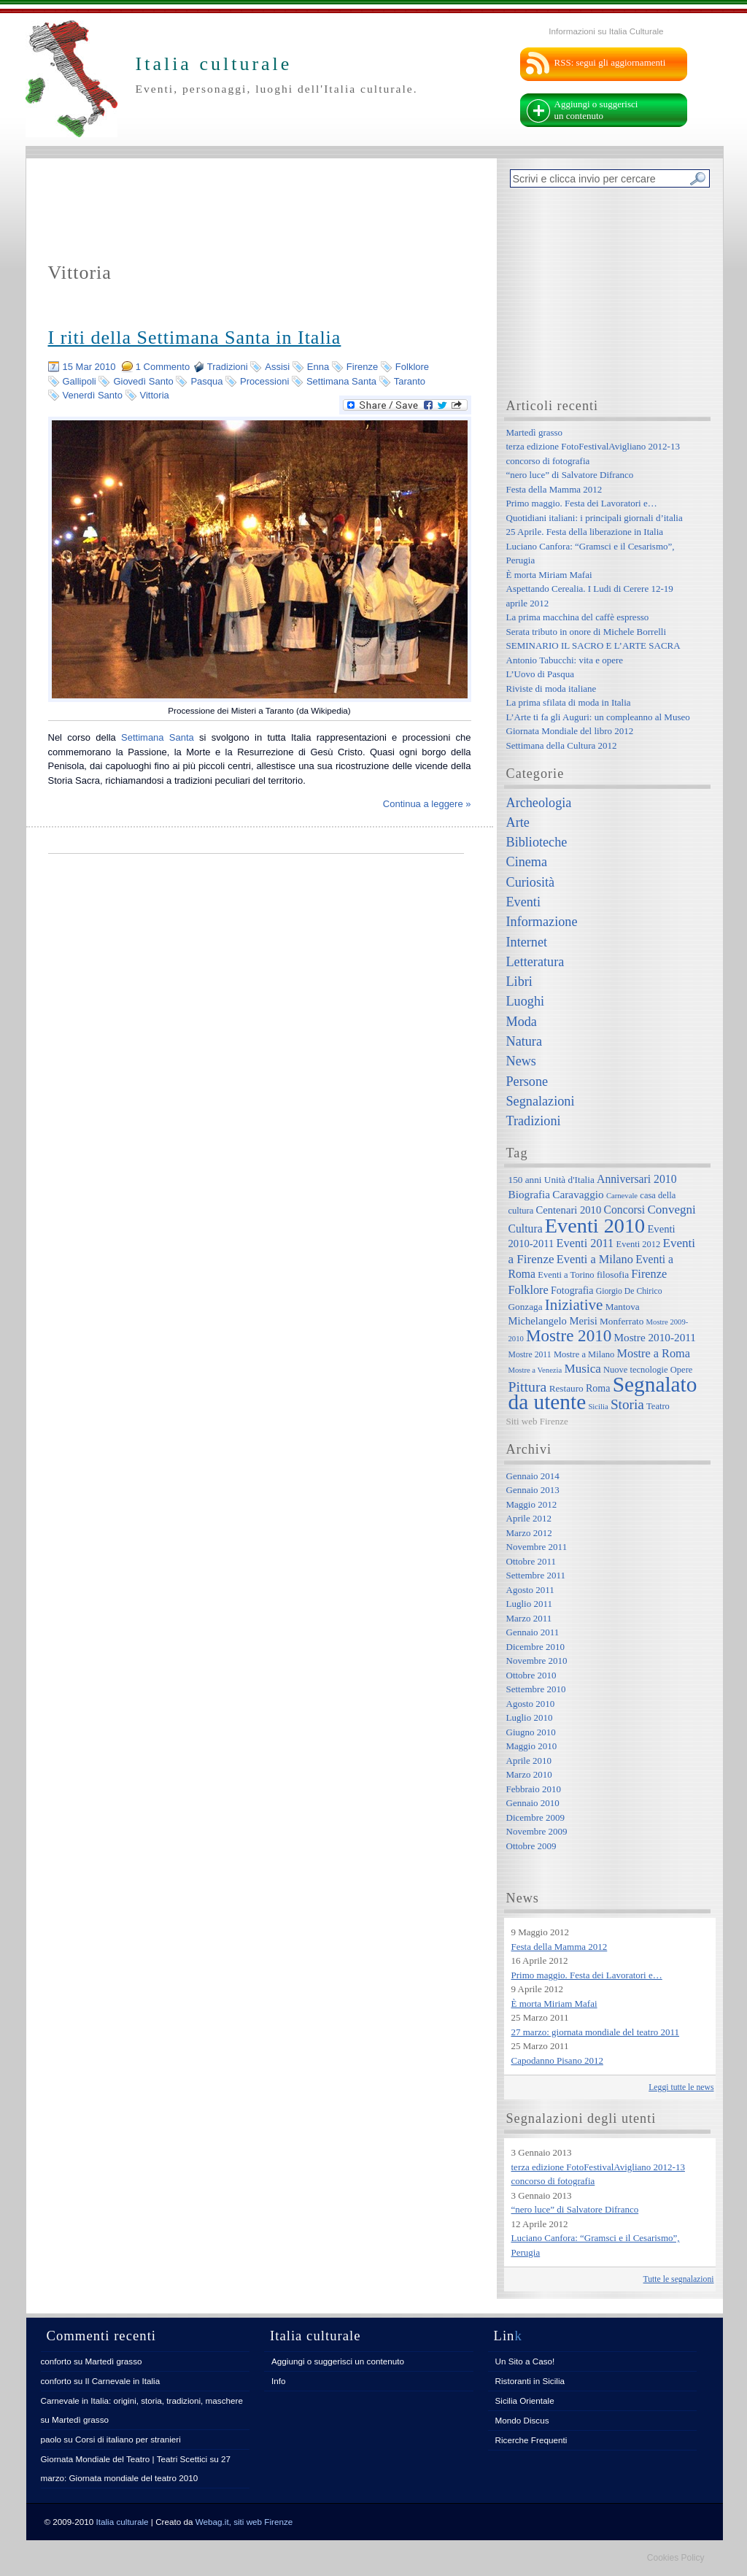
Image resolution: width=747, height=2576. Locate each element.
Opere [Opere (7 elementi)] (681, 1370)
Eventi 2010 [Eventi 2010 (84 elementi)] (595, 1225)
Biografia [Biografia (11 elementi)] (529, 1194)
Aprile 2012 (528, 1518)
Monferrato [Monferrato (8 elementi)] (621, 1321)
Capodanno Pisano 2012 (557, 2060)
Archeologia (539, 802)
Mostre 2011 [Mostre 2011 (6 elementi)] (529, 1355)
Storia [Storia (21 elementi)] (627, 1404)
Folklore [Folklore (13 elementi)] (528, 1290)
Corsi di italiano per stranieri (128, 2439)
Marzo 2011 (529, 1618)
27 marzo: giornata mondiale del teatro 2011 (595, 2032)
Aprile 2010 (528, 1760)
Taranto (409, 381)
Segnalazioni (540, 1101)
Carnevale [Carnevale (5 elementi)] (622, 1196)
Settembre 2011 (535, 1575)
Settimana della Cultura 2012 (561, 745)
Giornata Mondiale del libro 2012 (570, 730)
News (521, 1061)
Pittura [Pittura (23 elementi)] (527, 1386)
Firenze (362, 366)
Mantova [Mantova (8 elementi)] (622, 1306)
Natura (524, 1041)
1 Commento (163, 366)
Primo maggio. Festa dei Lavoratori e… (581, 503)
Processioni (264, 381)
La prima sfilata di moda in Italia (568, 702)
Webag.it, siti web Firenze (244, 2521)
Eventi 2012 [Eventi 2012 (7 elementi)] (638, 1244)
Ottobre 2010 (531, 1675)
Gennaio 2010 (533, 1802)
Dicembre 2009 (535, 1817)
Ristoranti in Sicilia (530, 2381)
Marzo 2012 (529, 1532)
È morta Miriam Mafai (549, 574)
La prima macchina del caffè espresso (577, 617)
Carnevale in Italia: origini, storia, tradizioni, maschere (142, 2400)
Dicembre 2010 (535, 1646)
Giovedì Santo (143, 381)
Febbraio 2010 (533, 1788)
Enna (318, 366)
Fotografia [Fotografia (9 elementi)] (572, 1290)
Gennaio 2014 (533, 1475)
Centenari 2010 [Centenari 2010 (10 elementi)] (568, 1210)
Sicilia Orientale (524, 2400)
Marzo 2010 (529, 1774)
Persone (527, 1081)
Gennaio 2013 (533, 1489)
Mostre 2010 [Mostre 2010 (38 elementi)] (568, 1335)
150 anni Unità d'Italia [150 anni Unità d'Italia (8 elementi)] (551, 1179)
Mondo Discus (522, 2420)
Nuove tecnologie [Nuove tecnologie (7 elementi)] (635, 1370)
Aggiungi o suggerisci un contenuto (596, 110)
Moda (521, 1021)
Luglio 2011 (529, 1603)
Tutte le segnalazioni (678, 2279)
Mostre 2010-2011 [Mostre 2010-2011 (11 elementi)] (655, 1337)
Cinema (527, 862)
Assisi (277, 366)
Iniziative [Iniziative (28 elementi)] (574, 1305)
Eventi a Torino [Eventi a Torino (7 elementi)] (566, 1275)
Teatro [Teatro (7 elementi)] (658, 1406)
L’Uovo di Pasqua (540, 673)
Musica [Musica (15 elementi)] (583, 1369)
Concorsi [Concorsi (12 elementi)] (624, 1209)
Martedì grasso (534, 432)
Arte (518, 822)
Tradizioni (227, 366)
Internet (527, 942)
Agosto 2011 (530, 1589)
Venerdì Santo (93, 395)
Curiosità (530, 882)
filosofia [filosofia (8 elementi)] (613, 1274)
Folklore (412, 366)
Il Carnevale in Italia (122, 2381)
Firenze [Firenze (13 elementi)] (649, 1274)
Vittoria (154, 395)
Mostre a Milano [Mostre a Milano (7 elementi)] (584, 1354)
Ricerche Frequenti (531, 2440)
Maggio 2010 (531, 1745)
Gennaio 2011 (533, 1632)
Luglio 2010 (529, 1717)
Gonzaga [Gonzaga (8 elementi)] (525, 1306)
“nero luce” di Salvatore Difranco (570, 474)
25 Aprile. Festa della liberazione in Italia (585, 531)
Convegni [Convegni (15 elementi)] (671, 1209)
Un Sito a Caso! (525, 2361)
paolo (51, 2439)
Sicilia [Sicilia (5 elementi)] (598, 1407)
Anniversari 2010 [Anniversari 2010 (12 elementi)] (636, 1179)
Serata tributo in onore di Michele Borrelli (586, 631)
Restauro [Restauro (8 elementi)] (566, 1388)
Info (278, 2381)
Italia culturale (122, 2521)
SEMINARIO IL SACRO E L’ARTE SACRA (593, 645)
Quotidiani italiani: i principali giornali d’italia (594, 517)
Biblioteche (537, 842)
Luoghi (525, 1001)
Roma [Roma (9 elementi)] (598, 1388)
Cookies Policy (676, 2558)
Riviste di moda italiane (551, 688)
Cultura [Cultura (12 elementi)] (525, 1228)
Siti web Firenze (537, 1421)
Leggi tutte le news (681, 2087)
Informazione (542, 921)
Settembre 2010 (536, 1689)
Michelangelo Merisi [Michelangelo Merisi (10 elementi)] (552, 1321)
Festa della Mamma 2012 (554, 489)
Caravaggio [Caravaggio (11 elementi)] (577, 1194)
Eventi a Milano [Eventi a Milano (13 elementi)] (595, 1259)
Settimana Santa (341, 381)
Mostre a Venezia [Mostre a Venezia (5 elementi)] (535, 1370)
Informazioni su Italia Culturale (606, 31)
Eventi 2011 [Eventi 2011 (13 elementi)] (585, 1243)
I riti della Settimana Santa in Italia (194, 337)
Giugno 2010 (531, 1732)
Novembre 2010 (537, 1660)
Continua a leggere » (427, 803)
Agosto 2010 (530, 1703)
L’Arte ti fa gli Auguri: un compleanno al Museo (598, 717)
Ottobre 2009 (531, 1845)
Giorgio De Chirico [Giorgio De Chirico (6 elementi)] (629, 1291)
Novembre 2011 (537, 1546)
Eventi (523, 902)
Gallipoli (79, 381)
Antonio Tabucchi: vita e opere (565, 660)
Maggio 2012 (531, 1504)
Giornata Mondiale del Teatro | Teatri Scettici (124, 2459)
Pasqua (206, 381)
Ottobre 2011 (531, 1561)
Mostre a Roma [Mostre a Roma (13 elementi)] (653, 1353)
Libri (519, 981)
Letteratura (535, 962)
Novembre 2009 (537, 1831)
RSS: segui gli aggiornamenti (610, 62)
